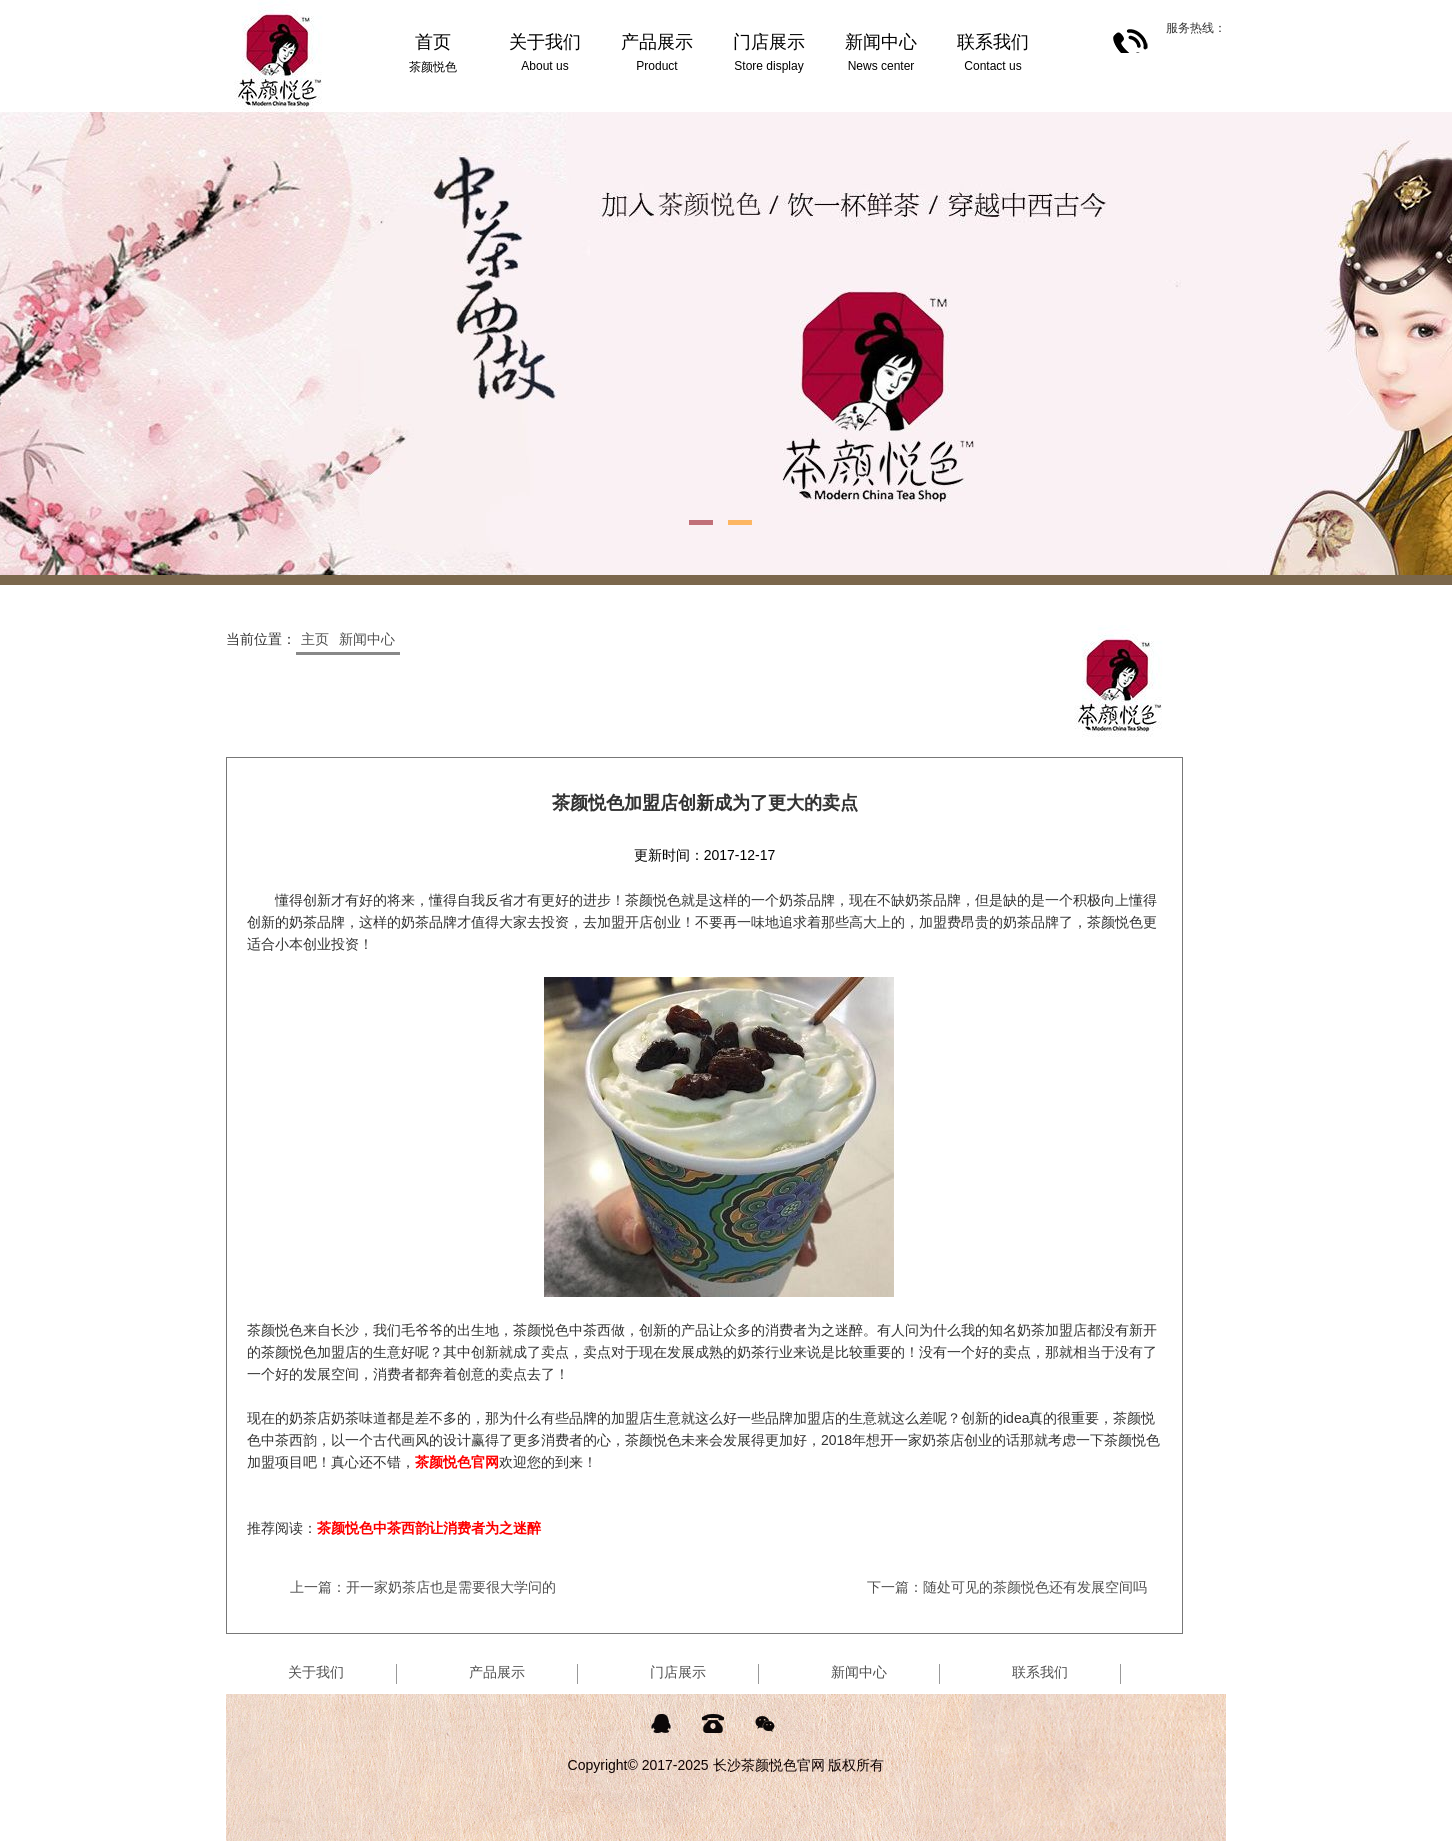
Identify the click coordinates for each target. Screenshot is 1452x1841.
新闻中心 (367, 639)
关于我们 (316, 1672)
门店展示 (678, 1672)
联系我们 (1040, 1672)
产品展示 (497, 1672)
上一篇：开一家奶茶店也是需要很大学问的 (423, 1587)
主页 (315, 639)
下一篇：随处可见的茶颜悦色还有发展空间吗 (1007, 1587)
